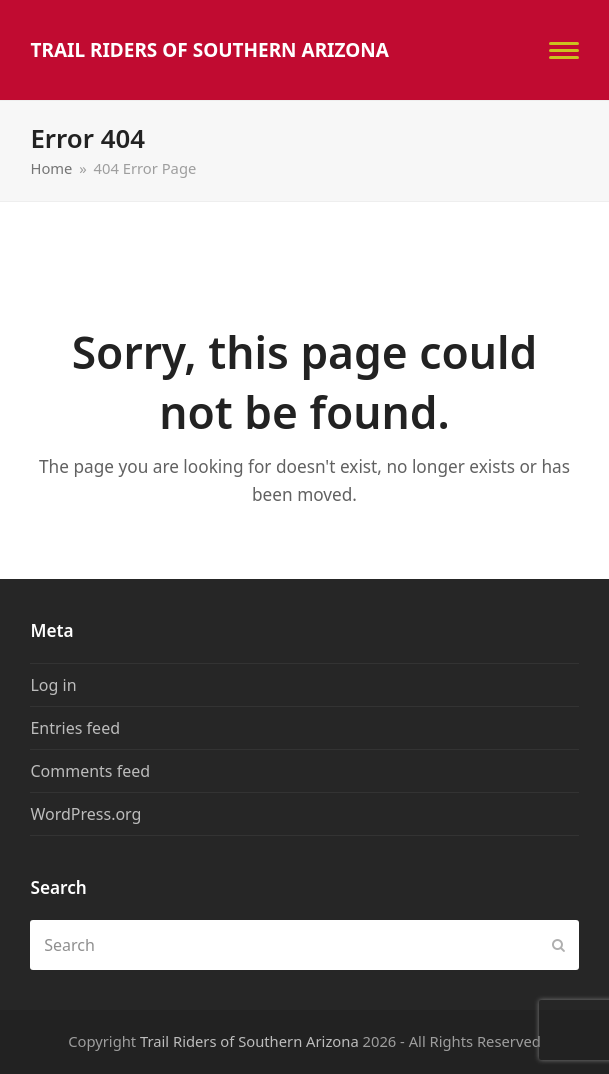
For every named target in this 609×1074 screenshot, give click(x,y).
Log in (53, 685)
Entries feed (75, 728)
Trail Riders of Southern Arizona (209, 50)
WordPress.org (85, 814)
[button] (564, 50)
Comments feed (90, 771)
